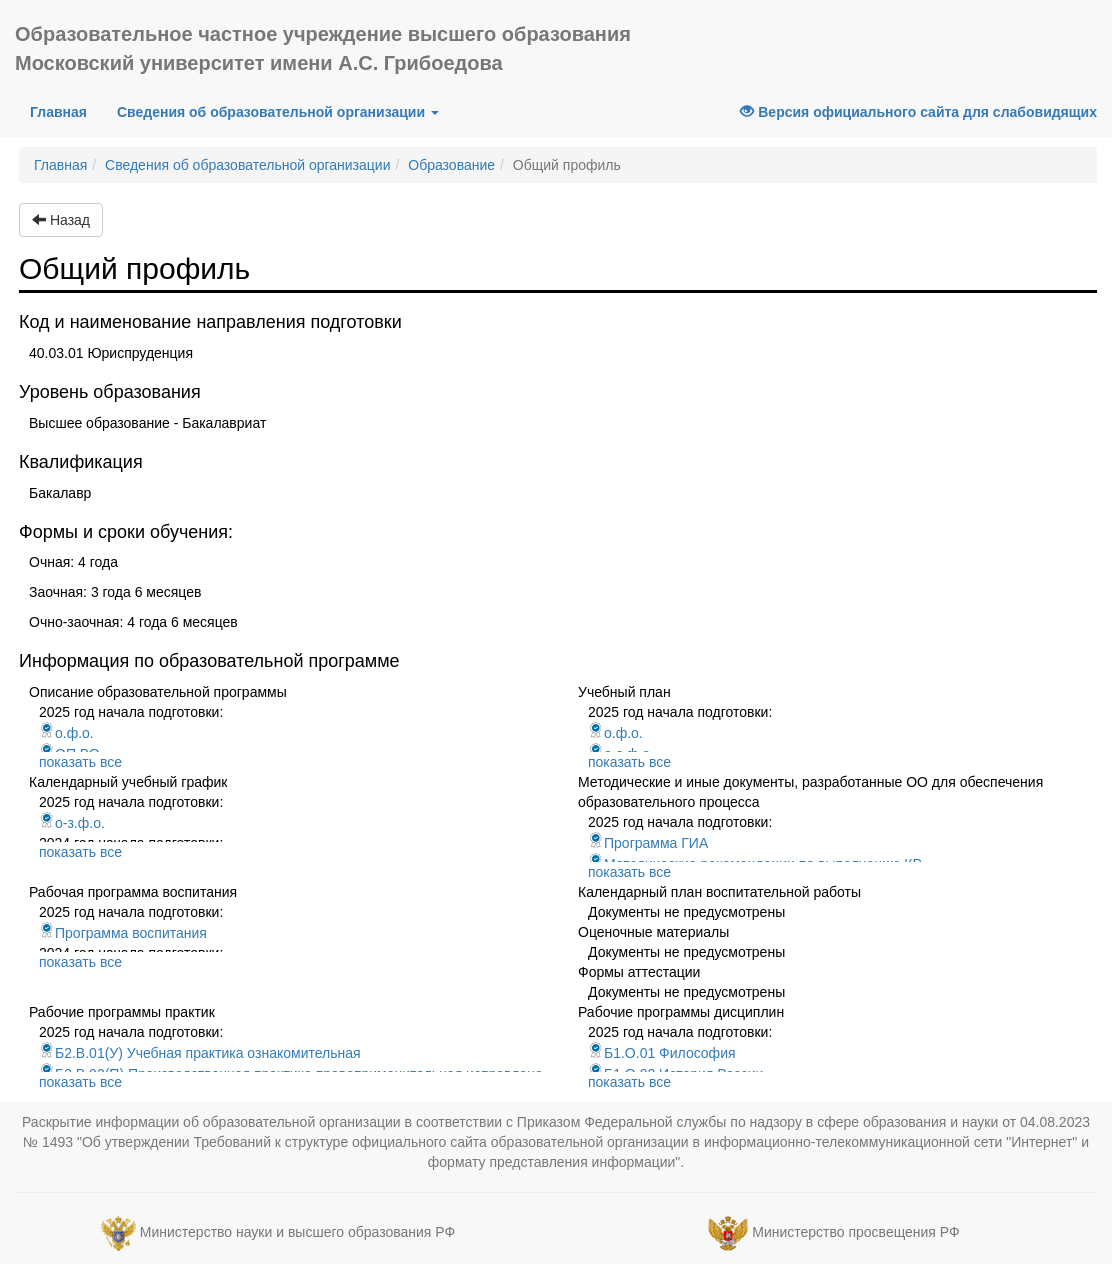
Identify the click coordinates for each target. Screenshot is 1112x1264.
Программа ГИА (648, 843)
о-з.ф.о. (72, 823)
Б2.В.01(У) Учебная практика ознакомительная (200, 1053)
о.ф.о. (66, 733)
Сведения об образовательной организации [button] (278, 112)
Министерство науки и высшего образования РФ (297, 1232)
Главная (66, 110)
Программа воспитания (123, 933)
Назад (61, 220)
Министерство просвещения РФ (855, 1232)
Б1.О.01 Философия (662, 1053)
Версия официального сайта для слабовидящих (918, 112)
